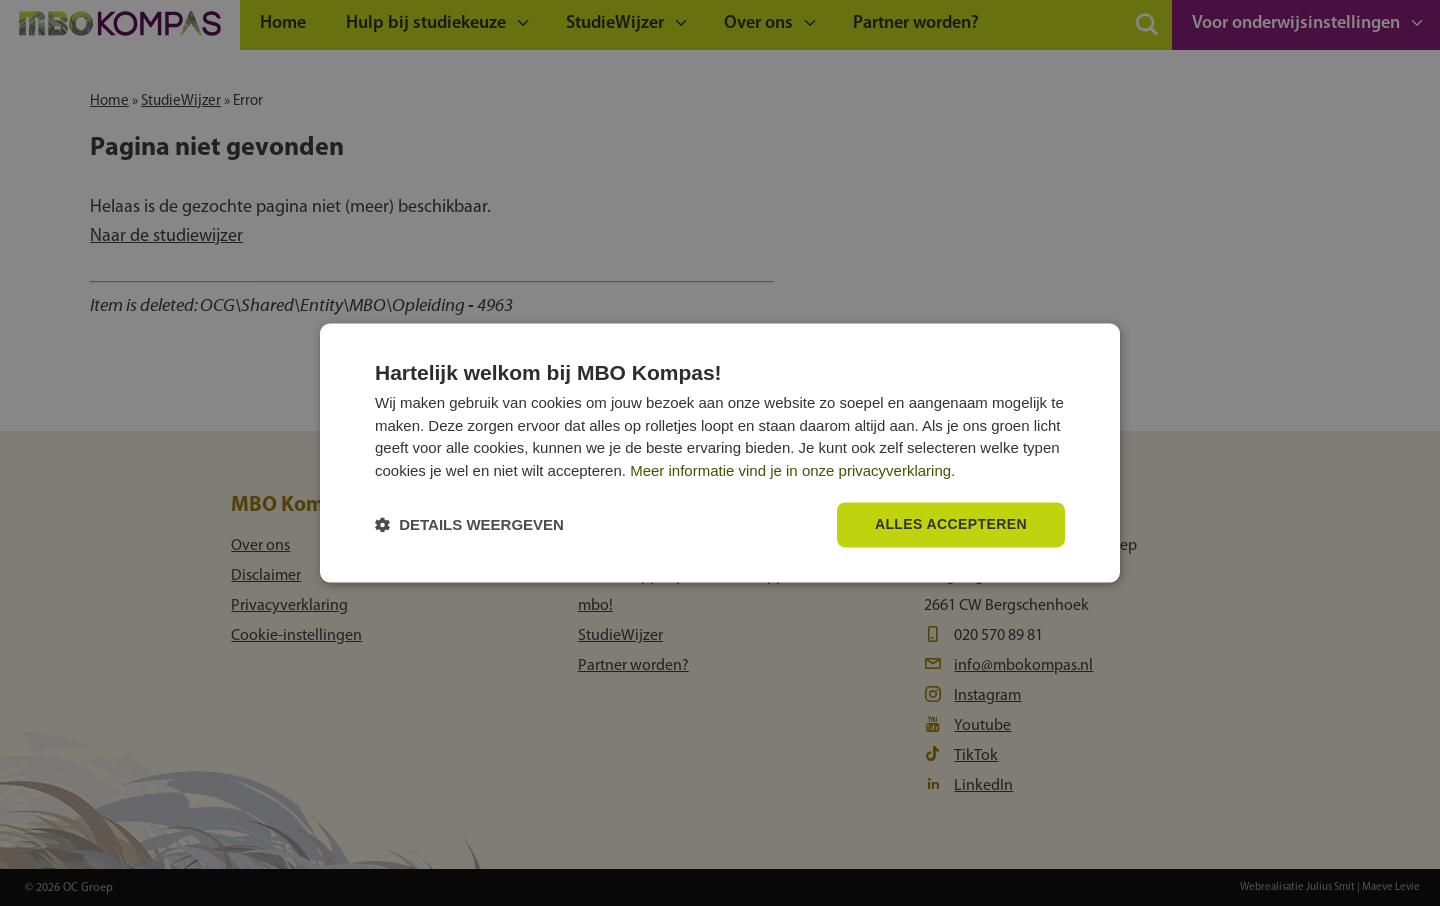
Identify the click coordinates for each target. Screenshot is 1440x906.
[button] (469, 525)
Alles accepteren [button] (951, 525)
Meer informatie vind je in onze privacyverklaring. (792, 470)
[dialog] (720, 452)
